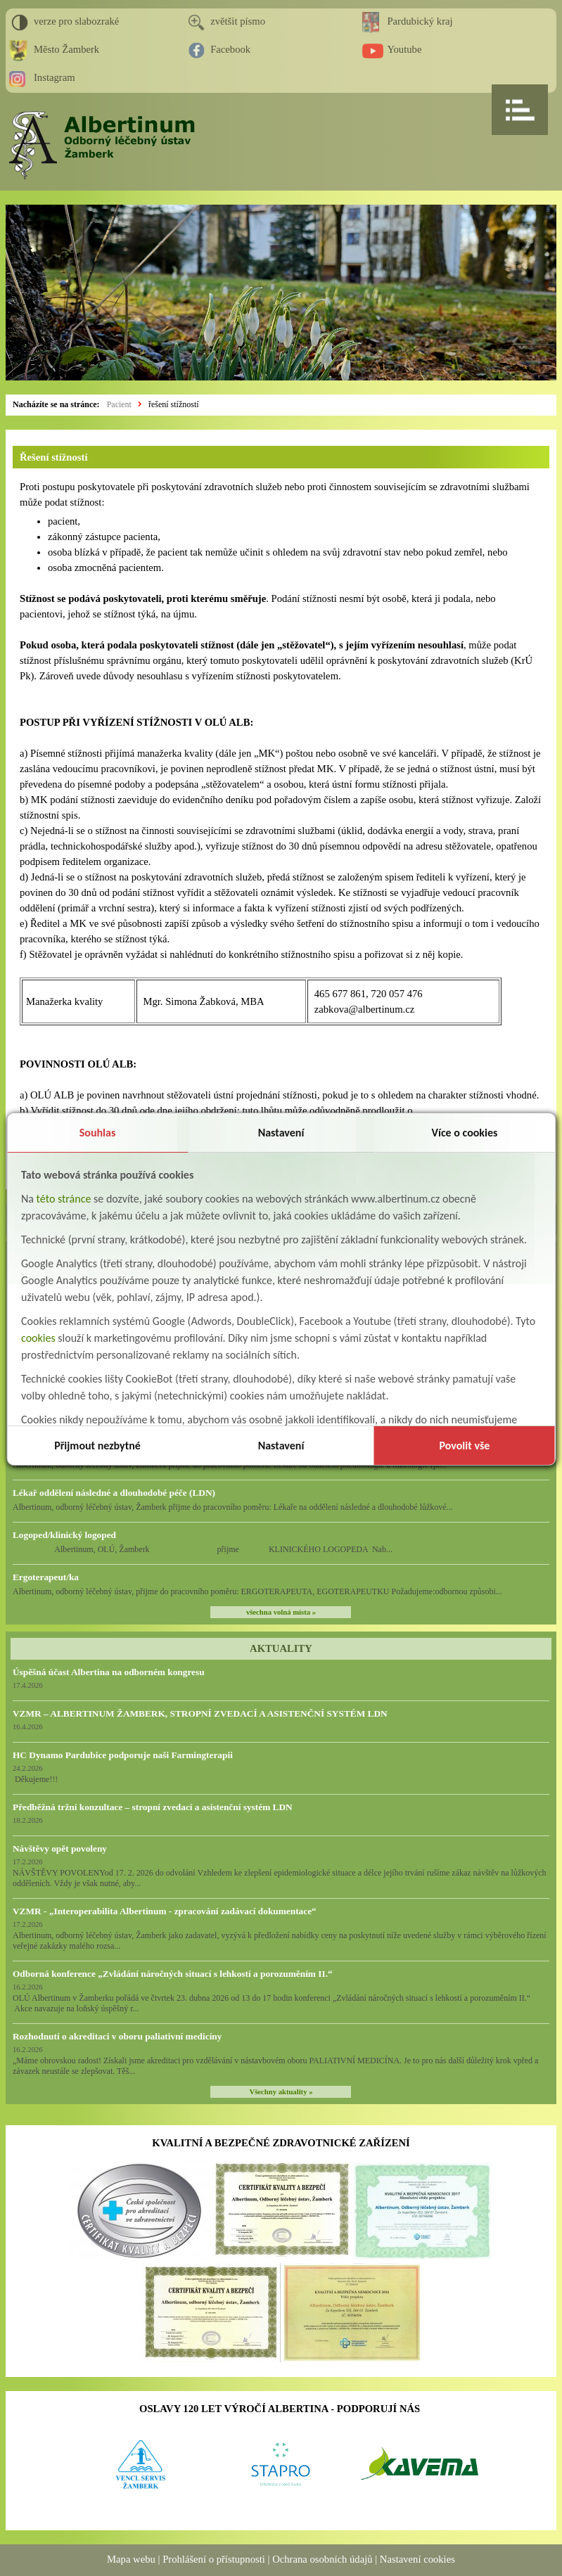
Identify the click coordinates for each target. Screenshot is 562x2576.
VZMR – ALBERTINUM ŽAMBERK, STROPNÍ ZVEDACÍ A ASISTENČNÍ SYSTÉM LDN (200, 1713)
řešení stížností (173, 404)
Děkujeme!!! (35, 1779)
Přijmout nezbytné (97, 1445)
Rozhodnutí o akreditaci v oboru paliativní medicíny (117, 2036)
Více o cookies (465, 1132)
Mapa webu (131, 2559)
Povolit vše (465, 1445)
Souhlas (97, 1132)
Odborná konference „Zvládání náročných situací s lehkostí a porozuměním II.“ (173, 1973)
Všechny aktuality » (280, 2092)
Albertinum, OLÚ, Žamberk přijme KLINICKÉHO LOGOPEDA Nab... (202, 1549)
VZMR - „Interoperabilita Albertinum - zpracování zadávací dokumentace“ (165, 1911)
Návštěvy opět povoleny (60, 1848)
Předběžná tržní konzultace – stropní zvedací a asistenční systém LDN (153, 1807)
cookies (38, 1338)
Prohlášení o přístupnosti (213, 2559)
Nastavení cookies (417, 2559)
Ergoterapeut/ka (46, 1577)
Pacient (119, 404)
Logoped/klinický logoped (64, 1535)
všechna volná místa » (281, 1612)
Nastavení (281, 1132)
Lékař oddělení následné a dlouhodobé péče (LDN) (114, 1492)
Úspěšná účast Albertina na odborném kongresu (109, 1672)
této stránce (64, 1198)
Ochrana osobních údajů (322, 2559)
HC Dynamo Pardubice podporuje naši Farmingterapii (123, 1755)
